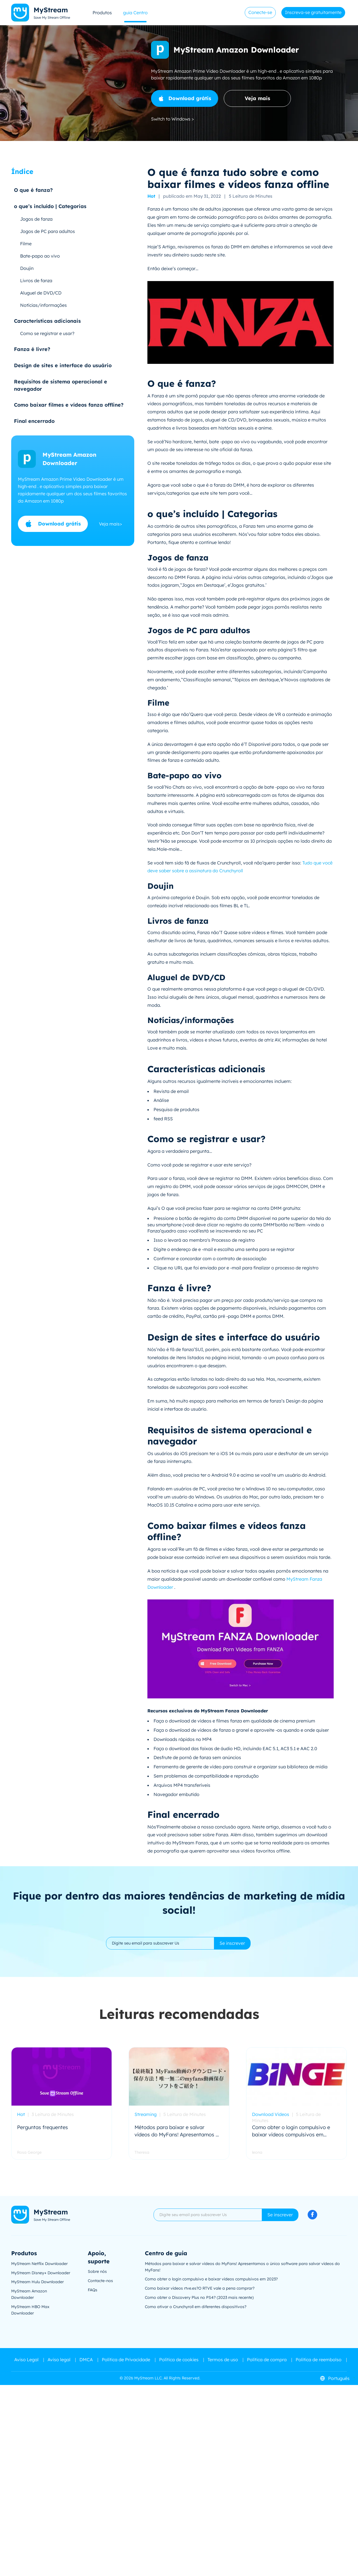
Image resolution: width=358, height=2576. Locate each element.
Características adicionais (47, 321)
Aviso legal (59, 2359)
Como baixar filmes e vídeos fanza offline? (69, 405)
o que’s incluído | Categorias (50, 206)
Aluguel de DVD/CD (41, 293)
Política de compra (267, 2359)
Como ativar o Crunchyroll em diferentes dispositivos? (195, 2306)
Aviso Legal (26, 2359)
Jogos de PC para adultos (47, 231)
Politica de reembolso (318, 2359)
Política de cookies (179, 2359)
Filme (26, 243)
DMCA (86, 2359)
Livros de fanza (36, 280)
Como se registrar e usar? (47, 333)
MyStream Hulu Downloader (37, 2281)
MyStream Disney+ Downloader (40, 2272)
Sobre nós (97, 2271)
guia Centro (135, 12)
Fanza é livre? (32, 349)
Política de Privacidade (126, 2359)
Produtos (102, 12)
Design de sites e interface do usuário (63, 365)
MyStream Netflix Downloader (39, 2263)
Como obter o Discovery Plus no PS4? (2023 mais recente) (199, 2297)
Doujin (27, 268)
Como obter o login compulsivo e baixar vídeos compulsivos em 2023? (211, 2279)
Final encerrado (34, 421)
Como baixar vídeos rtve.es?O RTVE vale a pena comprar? (200, 2288)
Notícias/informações (43, 305)
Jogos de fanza (36, 219)
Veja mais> (110, 524)
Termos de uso (223, 2359)
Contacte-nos (100, 2280)
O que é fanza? (33, 190)
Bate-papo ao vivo (40, 256)
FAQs (92, 2289)
